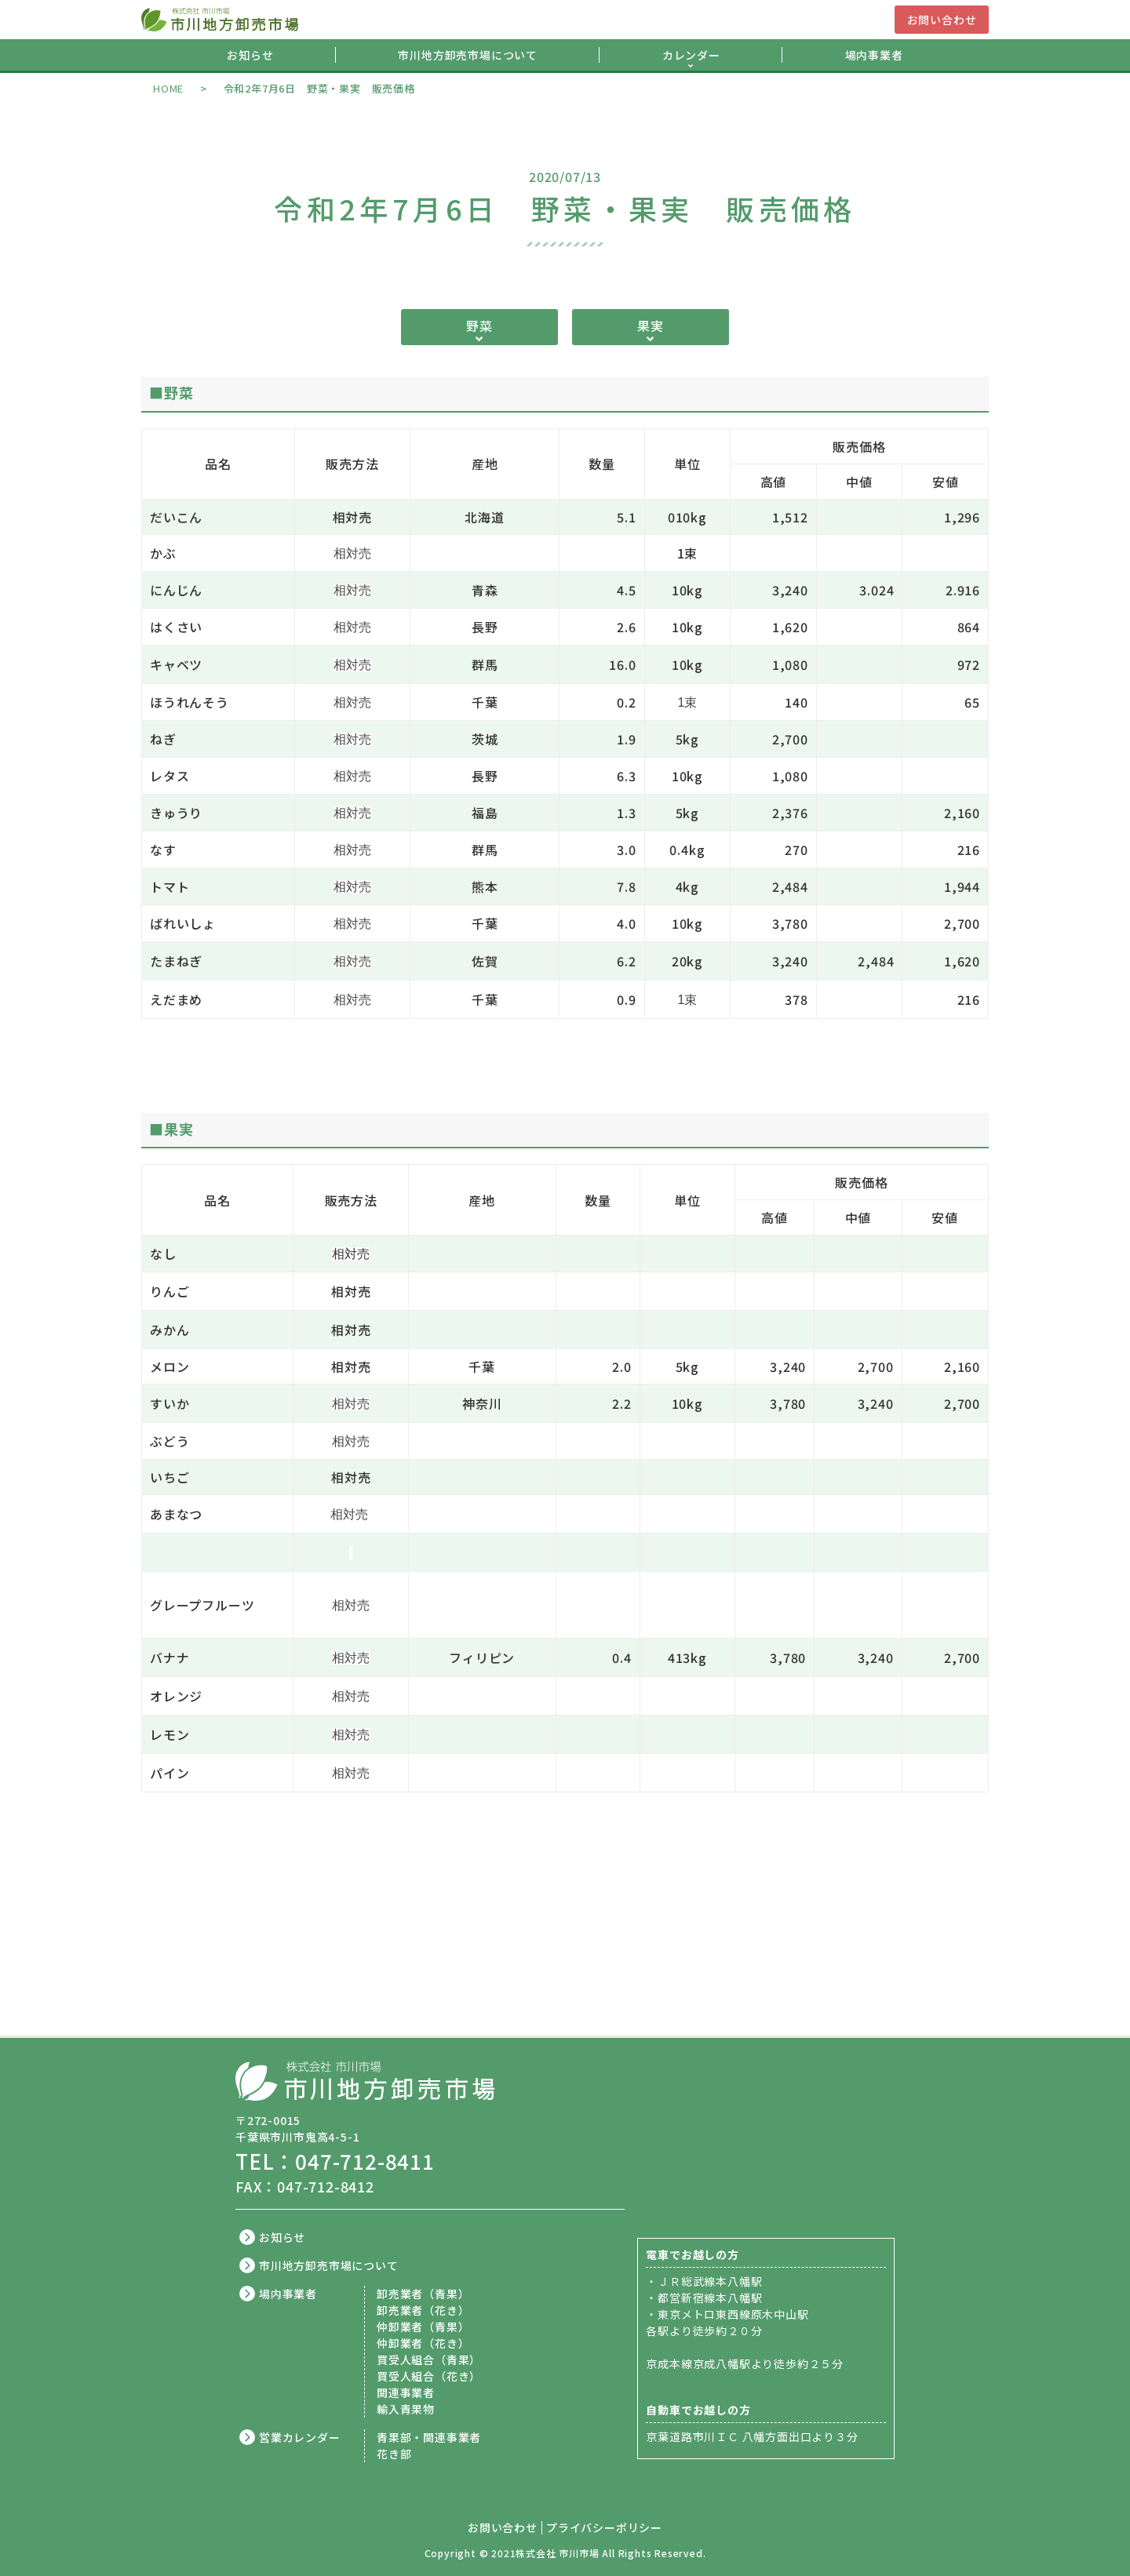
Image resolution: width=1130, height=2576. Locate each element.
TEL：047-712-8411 (335, 2160)
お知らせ (250, 55)
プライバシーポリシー (604, 2527)
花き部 (394, 2453)
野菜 (479, 325)
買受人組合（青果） (429, 2359)
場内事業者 (874, 55)
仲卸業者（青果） (423, 2326)
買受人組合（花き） (429, 2376)
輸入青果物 (406, 2409)
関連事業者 (406, 2392)
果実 (650, 325)
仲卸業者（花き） (423, 2343)
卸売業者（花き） (423, 2310)
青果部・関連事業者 (429, 2437)
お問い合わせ (942, 19)
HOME (168, 88)
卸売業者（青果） (423, 2293)
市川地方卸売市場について (468, 55)
